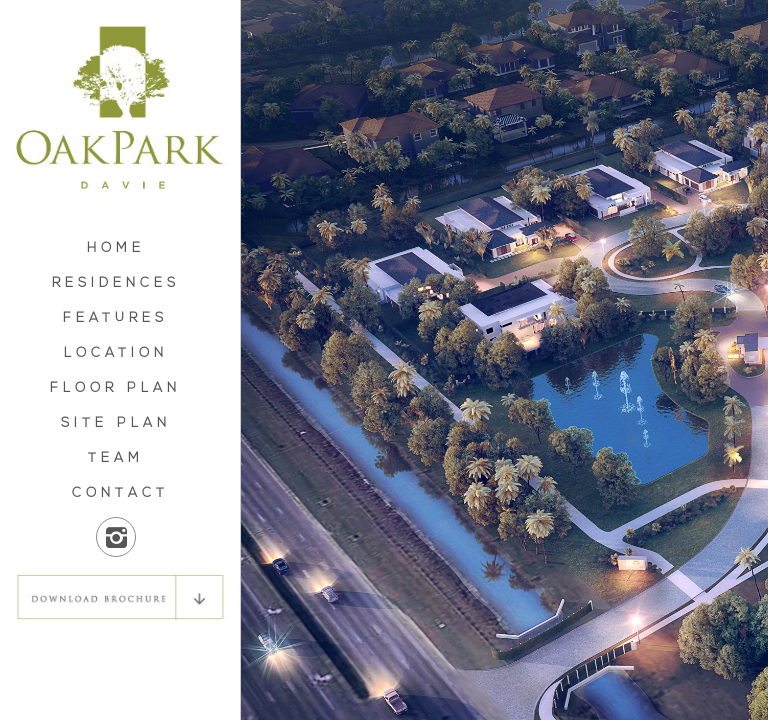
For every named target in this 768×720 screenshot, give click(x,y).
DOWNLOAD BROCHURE (120, 597)
